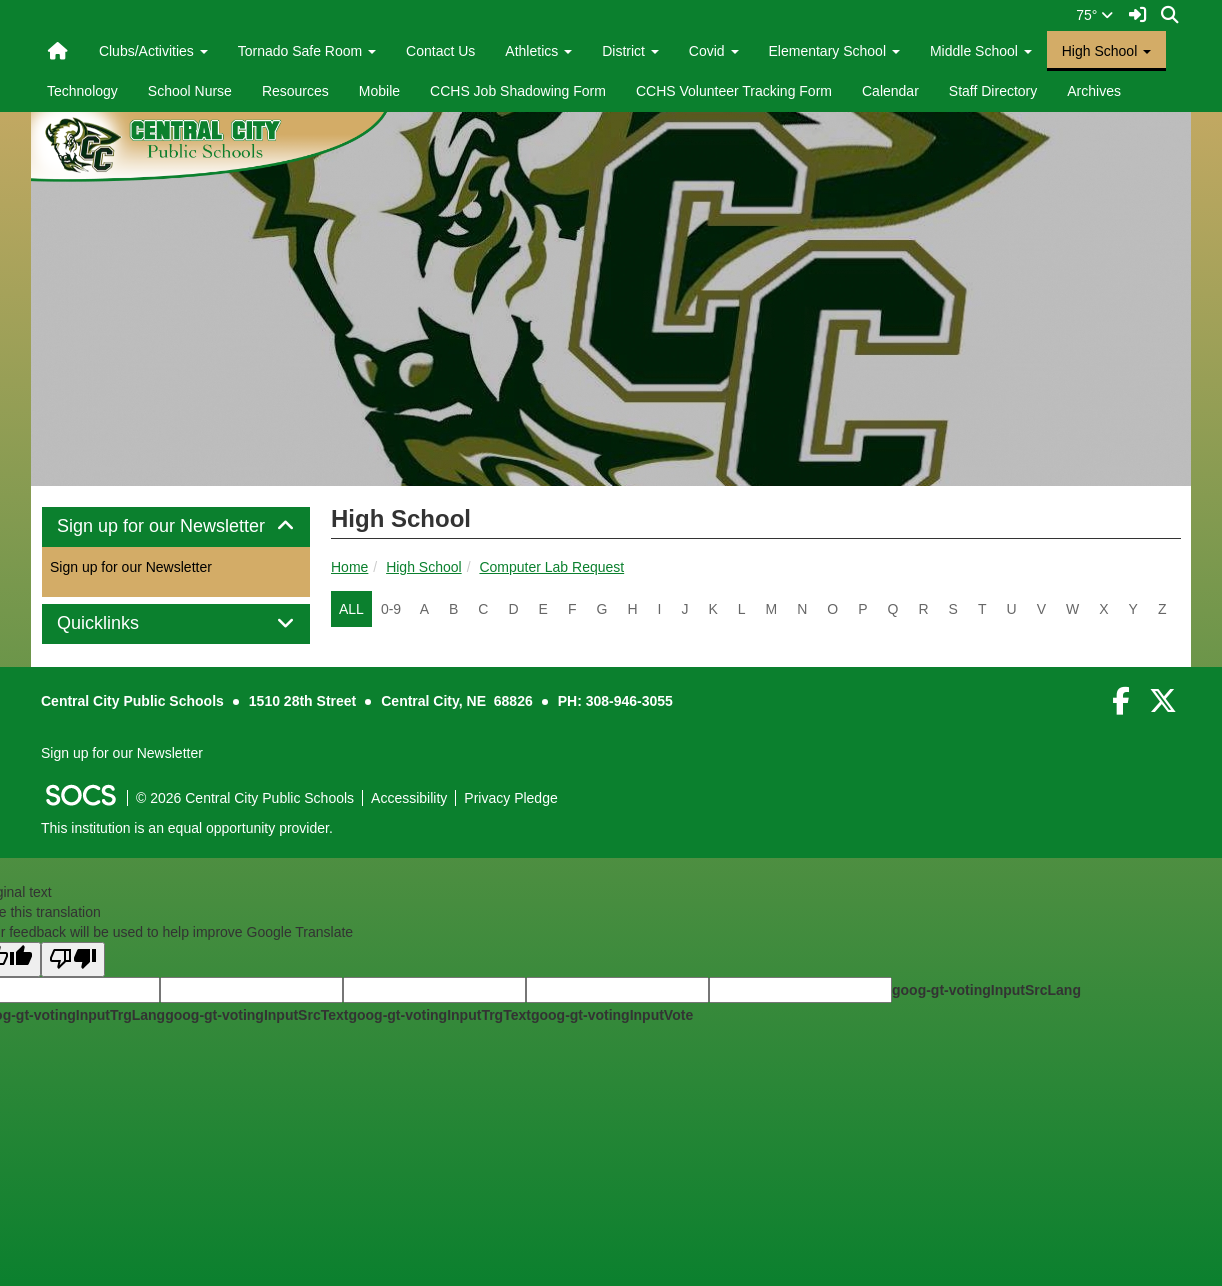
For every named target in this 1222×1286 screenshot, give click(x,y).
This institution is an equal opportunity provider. (187, 828)
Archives (1094, 91)
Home (349, 567)
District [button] (630, 51)
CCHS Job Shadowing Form (518, 91)
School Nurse (190, 91)
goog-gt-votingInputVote (612, 1015)
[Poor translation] (73, 959)
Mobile (379, 91)
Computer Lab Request (551, 567)
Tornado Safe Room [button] (307, 51)
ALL (351, 609)
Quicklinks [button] (120, 623)
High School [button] (1106, 51)
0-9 (391, 609)
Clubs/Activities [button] (153, 51)
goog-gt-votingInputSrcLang (986, 990)
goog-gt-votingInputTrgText (439, 1015)
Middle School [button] (981, 51)
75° (1094, 15)
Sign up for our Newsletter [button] (176, 526)
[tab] (176, 527)
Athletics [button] (538, 51)
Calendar (890, 91)
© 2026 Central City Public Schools (245, 798)
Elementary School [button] (834, 51)
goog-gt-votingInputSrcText (256, 1015)
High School (424, 567)
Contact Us (440, 51)
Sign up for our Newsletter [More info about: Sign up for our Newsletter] (131, 567)
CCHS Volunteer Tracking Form (734, 91)
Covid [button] (714, 51)
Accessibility (409, 798)
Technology (82, 91)
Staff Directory (993, 91)
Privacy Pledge (510, 798)
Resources (295, 91)
